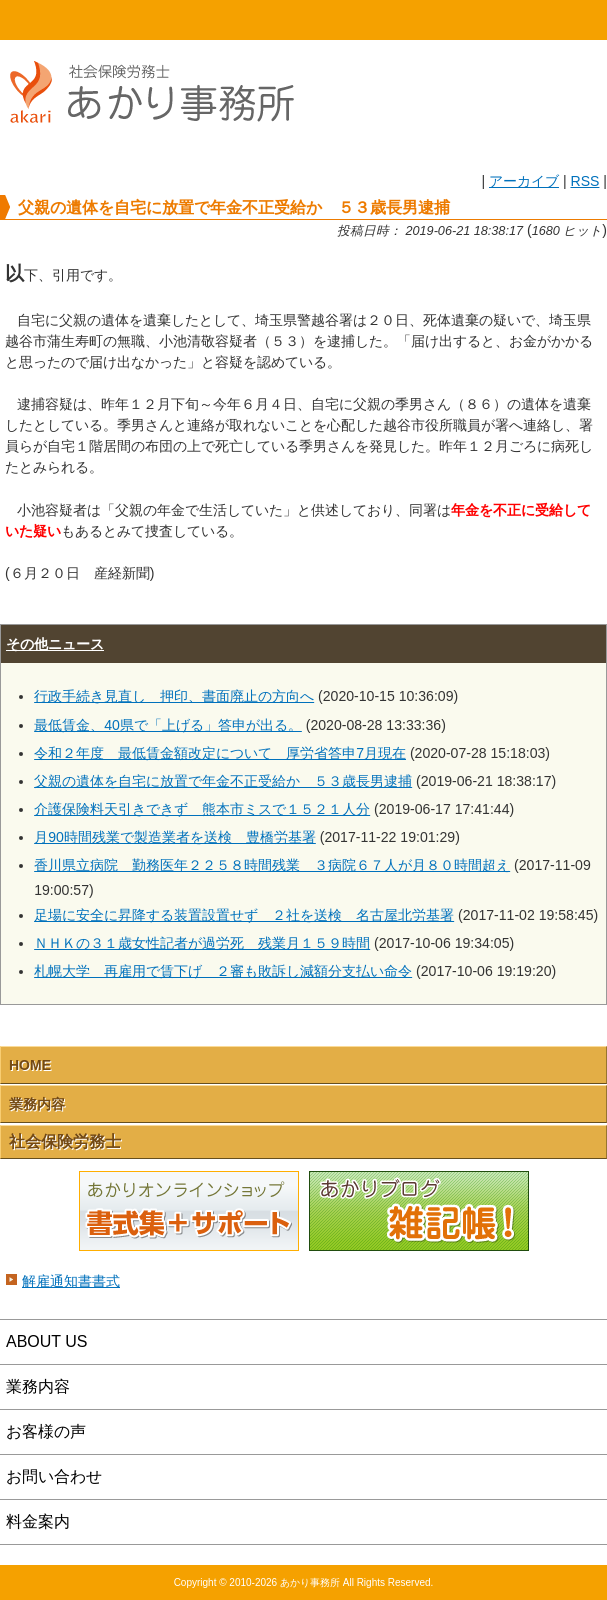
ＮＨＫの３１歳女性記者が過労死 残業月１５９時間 (202, 943)
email (380, 20)
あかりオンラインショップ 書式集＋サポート (189, 1212)
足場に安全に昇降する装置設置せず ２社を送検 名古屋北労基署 (244, 915)
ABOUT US (47, 1341)
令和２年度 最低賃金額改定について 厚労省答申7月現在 (220, 753)
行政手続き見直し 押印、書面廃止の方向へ (174, 696)
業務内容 (37, 1104)
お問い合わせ (54, 1476)
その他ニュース (55, 644)
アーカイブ (524, 181)
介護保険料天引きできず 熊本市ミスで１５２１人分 (202, 809)
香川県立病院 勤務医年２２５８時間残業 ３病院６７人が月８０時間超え (272, 865)
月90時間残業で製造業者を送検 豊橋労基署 (175, 837)
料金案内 (38, 1521)
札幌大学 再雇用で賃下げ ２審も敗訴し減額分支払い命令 (223, 971)
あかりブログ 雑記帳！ (419, 1212)
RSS (584, 181)
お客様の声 (46, 1431)
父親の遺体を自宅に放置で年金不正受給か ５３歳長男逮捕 (223, 781)
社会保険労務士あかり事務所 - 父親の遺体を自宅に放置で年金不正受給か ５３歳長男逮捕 (160, 141)
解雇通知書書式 (71, 1281)
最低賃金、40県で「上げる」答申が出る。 (168, 725)
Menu (531, 20)
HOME (76, 20)
